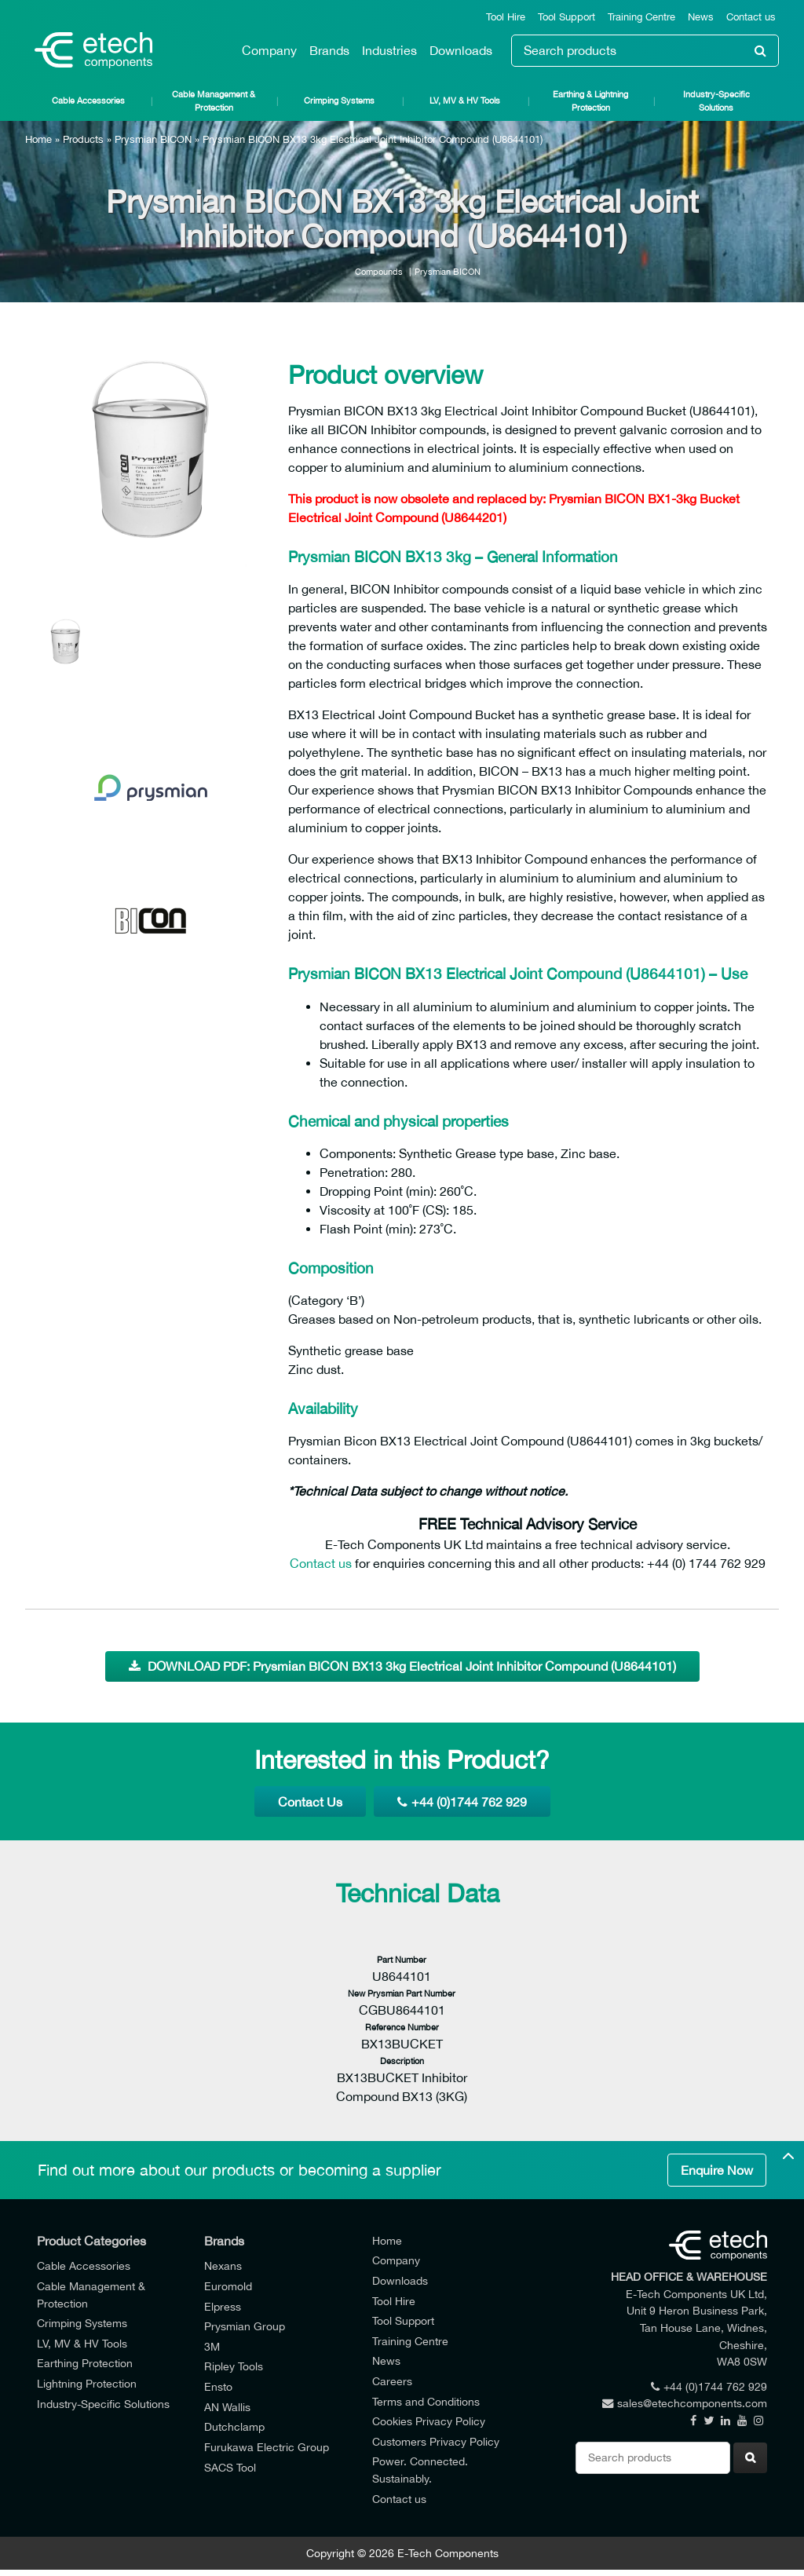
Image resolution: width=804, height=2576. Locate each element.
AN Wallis (227, 2406)
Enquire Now (717, 2170)
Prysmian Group (244, 2326)
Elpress (222, 2306)
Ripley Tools (233, 2366)
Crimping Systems (339, 100)
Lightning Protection (87, 2383)
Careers (392, 2381)
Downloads (460, 50)
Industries (389, 50)
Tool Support (566, 17)
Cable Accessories (88, 100)
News (701, 17)
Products (83, 139)
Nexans (223, 2265)
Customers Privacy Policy (435, 2441)
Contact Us (310, 1802)
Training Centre (641, 17)
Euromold (228, 2286)
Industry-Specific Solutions (716, 100)
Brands (329, 50)
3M (212, 2346)
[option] (151, 463)
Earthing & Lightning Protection (590, 100)
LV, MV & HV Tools (464, 100)
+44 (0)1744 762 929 (462, 1802)
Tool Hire (505, 17)
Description (402, 2060)
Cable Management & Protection (213, 100)
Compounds (379, 271)
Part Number (401, 1959)
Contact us (751, 17)
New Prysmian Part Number (401, 1993)
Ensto (218, 2386)
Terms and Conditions (426, 2401)
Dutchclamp (234, 2426)
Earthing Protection (85, 2363)
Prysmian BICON (153, 139)
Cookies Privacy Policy (428, 2421)
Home (38, 139)
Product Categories (91, 2241)
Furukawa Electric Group (266, 2447)
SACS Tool (230, 2467)
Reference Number (402, 2027)
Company (269, 50)
